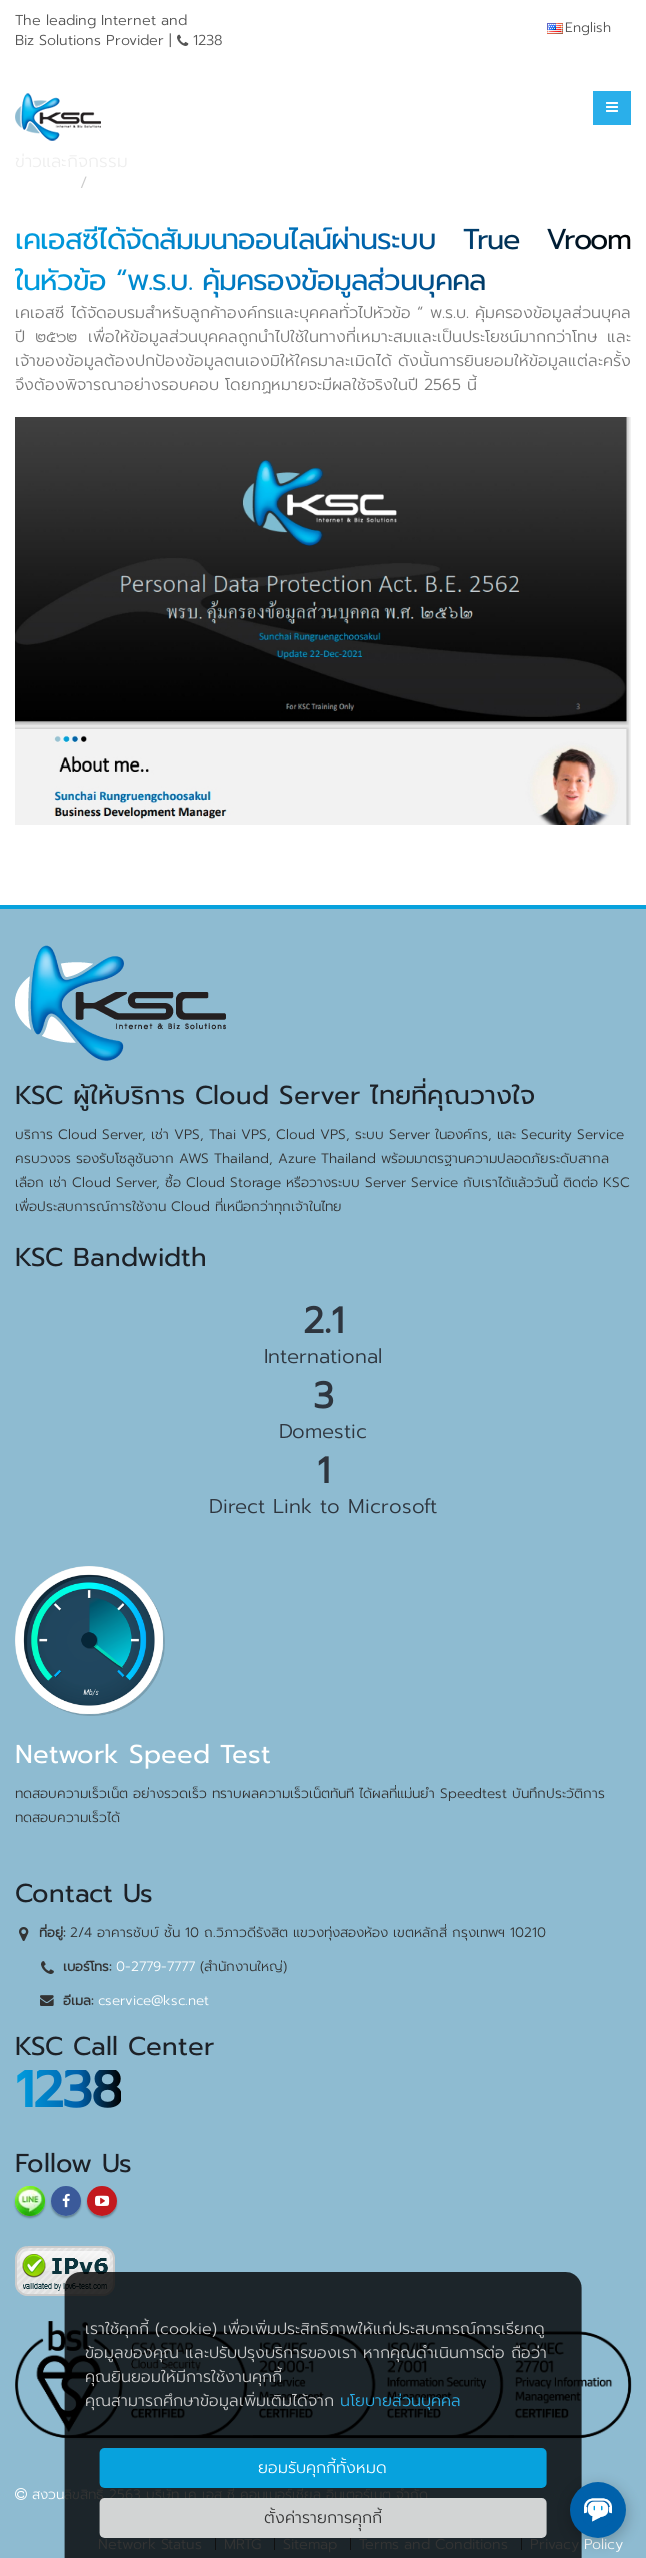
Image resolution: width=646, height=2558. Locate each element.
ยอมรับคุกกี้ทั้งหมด (322, 2468)
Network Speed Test (143, 1754)
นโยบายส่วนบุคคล (400, 2401)
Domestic (323, 1431)
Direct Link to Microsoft (323, 1506)
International (323, 1356)
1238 (68, 2089)
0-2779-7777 (155, 1966)
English (579, 27)
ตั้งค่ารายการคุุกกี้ (323, 2518)
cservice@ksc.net (153, 2000)
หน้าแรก (42, 183)
